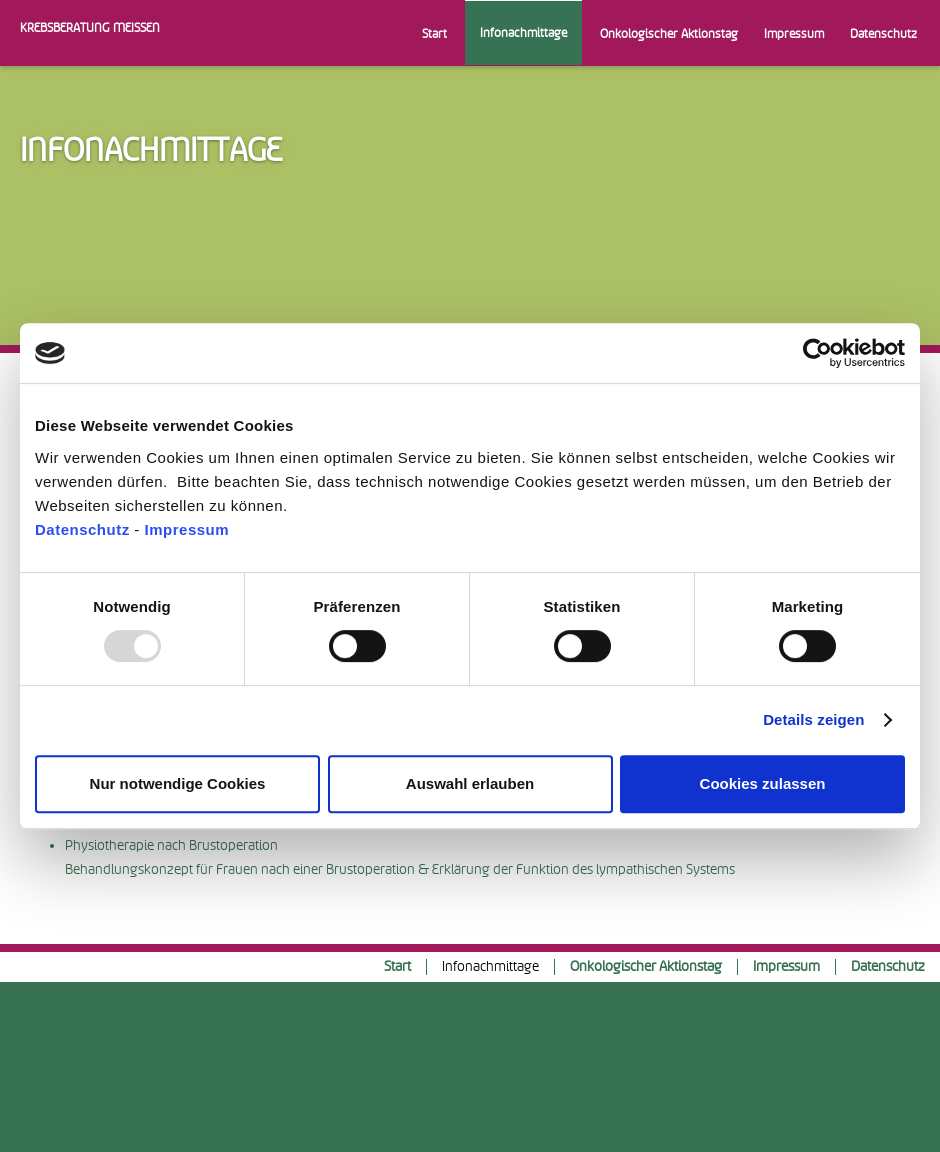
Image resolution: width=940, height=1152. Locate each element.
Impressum (187, 529)
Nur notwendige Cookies (178, 783)
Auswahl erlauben (470, 783)
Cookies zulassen (763, 783)
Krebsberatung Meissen (90, 28)
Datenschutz (82, 529)
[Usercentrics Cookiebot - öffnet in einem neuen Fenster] (817, 353)
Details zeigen (813, 719)
